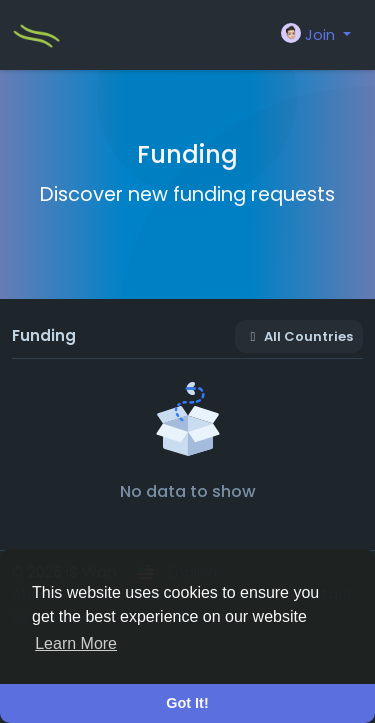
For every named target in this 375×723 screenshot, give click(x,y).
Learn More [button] (76, 643)
